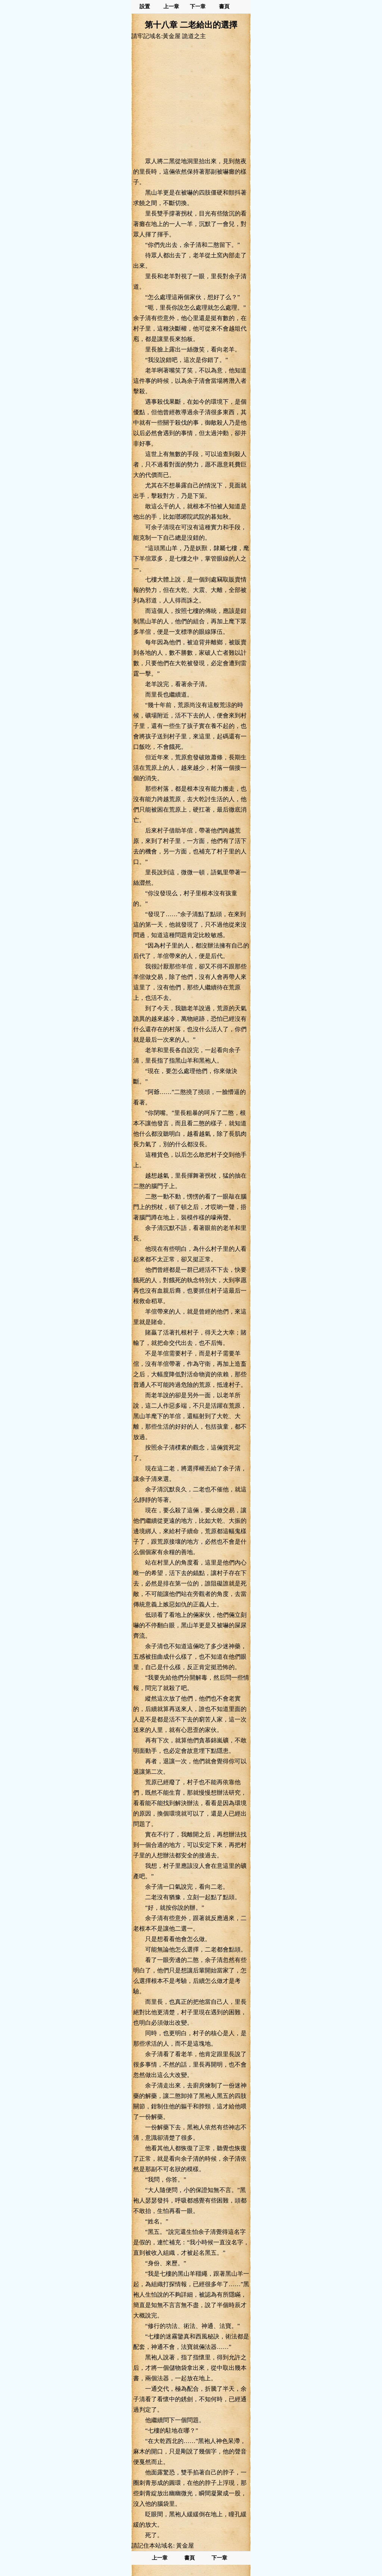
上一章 (171, 6)
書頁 (224, 6)
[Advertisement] (191, 98)
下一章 (198, 6)
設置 (145, 6)
